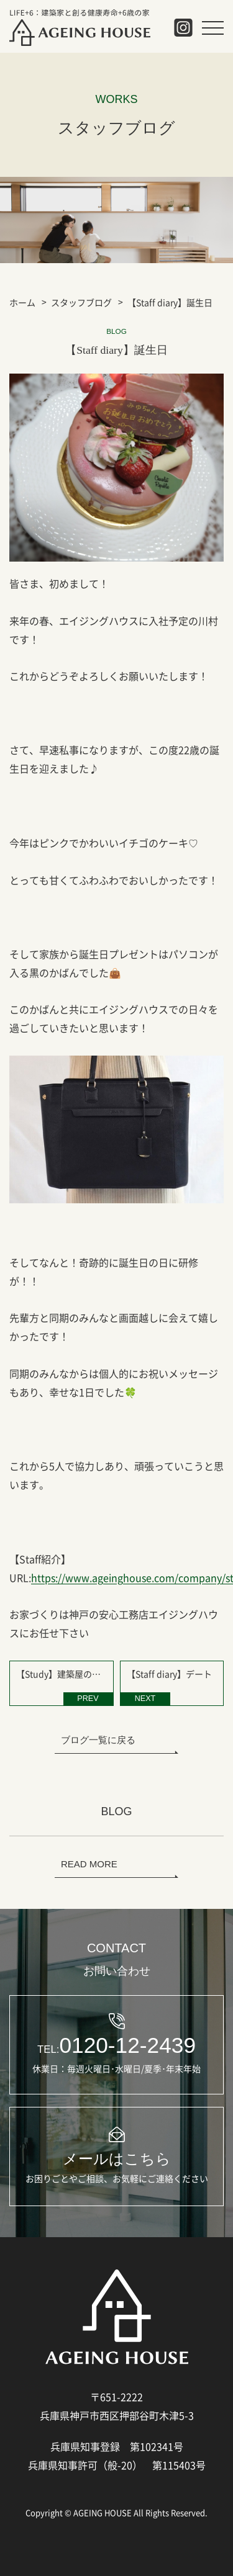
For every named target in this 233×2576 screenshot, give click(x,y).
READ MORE (89, 1864)
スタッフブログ (81, 302)
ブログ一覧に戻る (98, 1740)
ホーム (22, 302)
